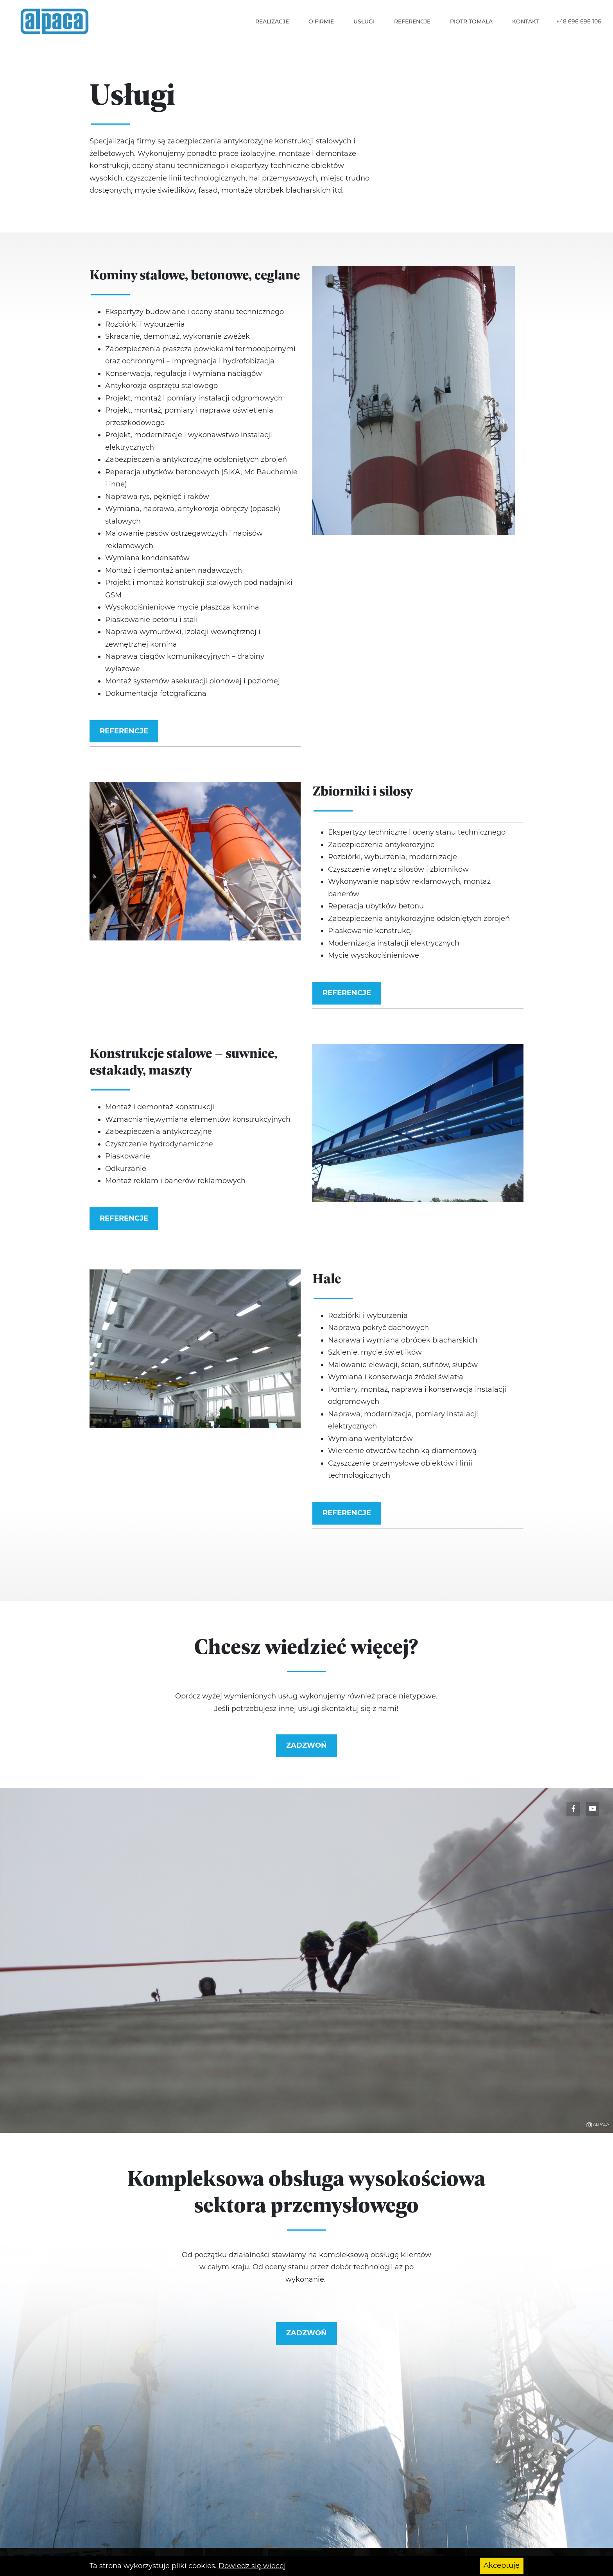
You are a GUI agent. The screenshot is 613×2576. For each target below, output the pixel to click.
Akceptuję (502, 2566)
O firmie (321, 21)
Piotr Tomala (471, 21)
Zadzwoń (306, 1745)
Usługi (364, 21)
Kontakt (525, 21)
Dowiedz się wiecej (252, 2566)
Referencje (412, 21)
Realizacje (272, 21)
